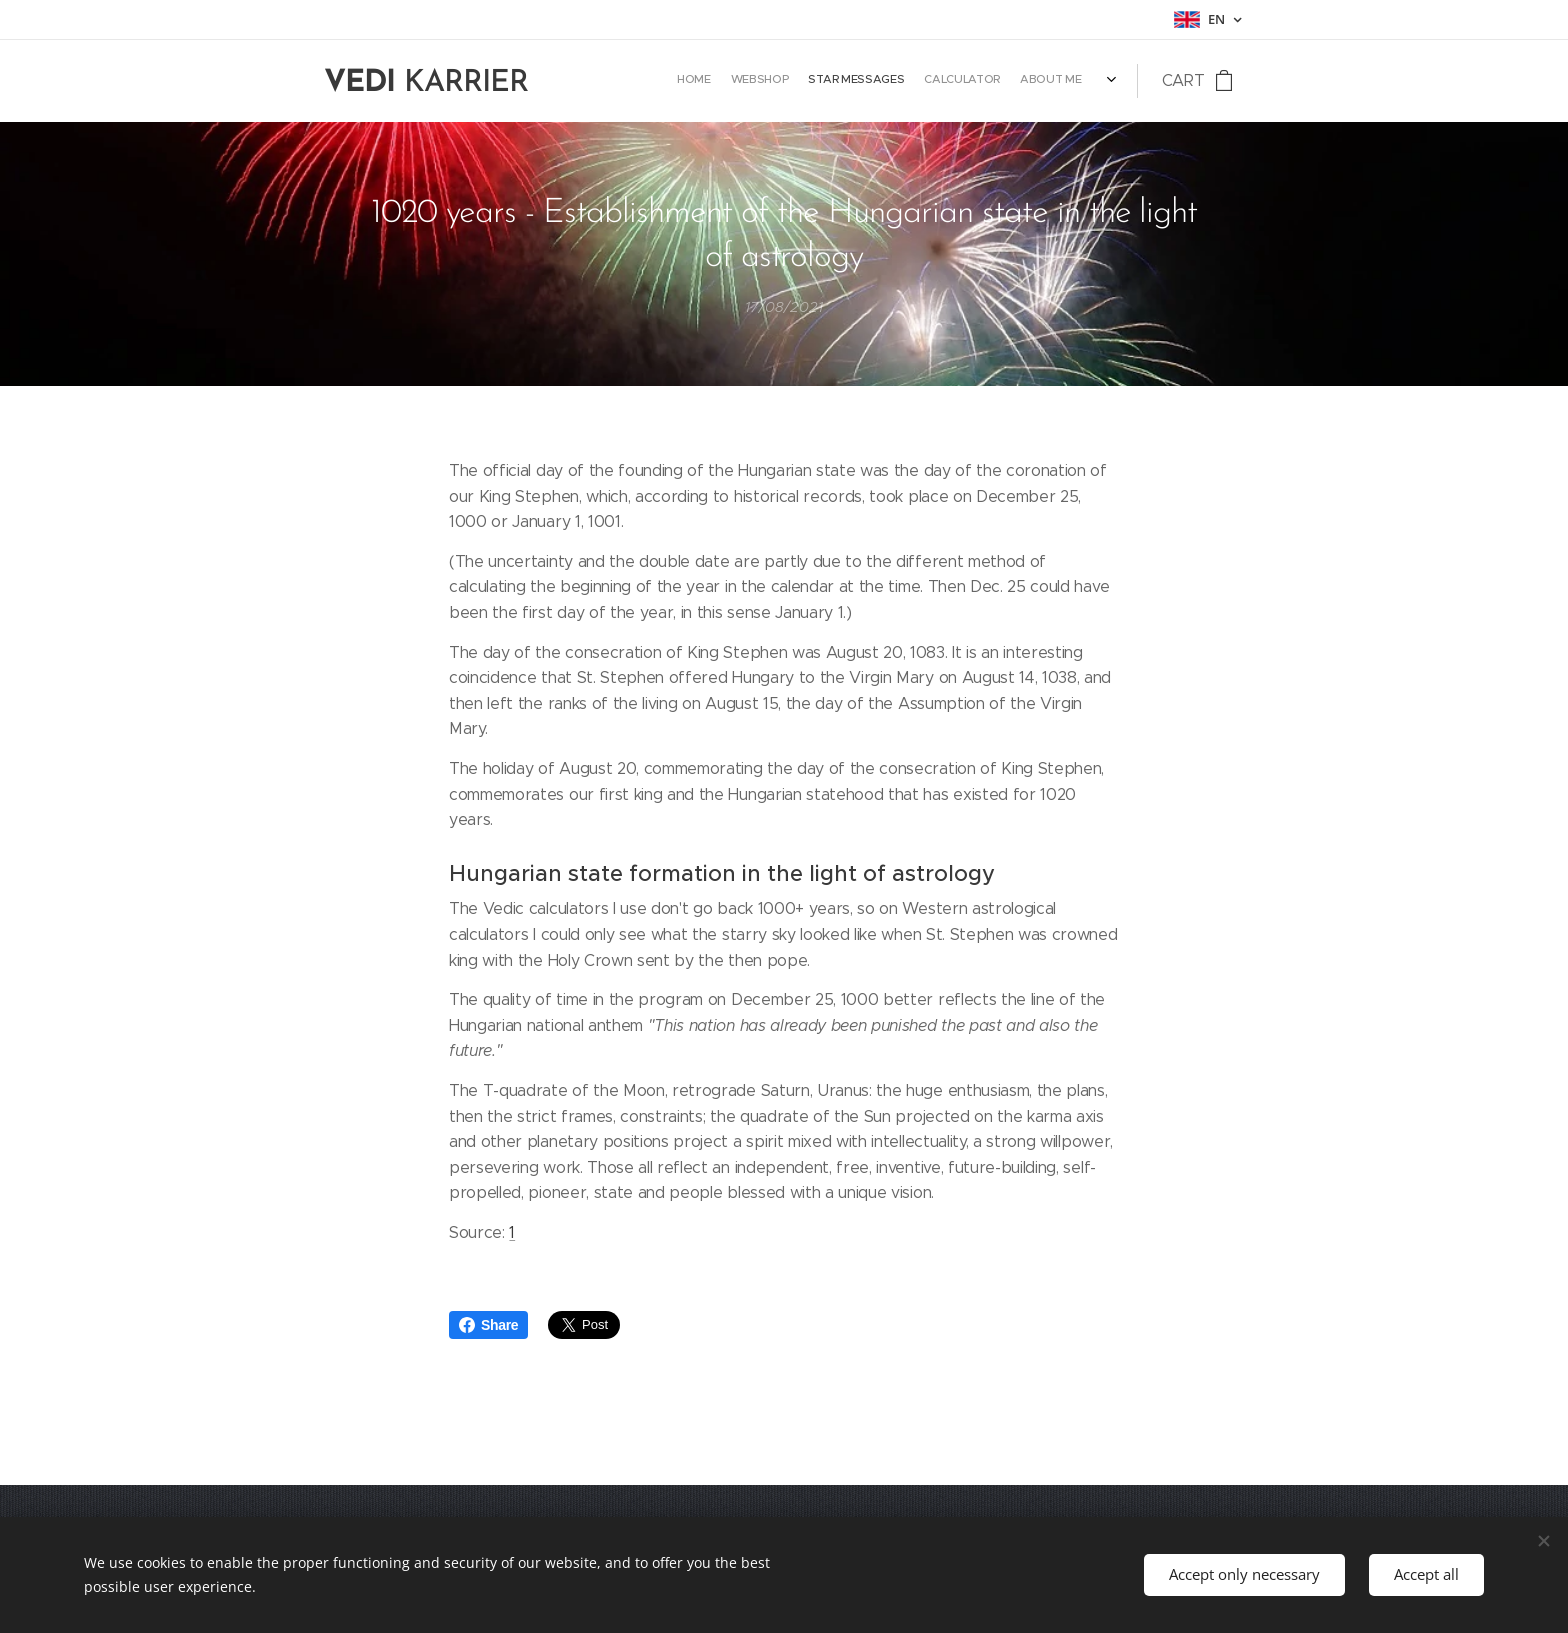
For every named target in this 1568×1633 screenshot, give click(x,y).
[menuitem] (1004, 81)
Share (488, 1325)
